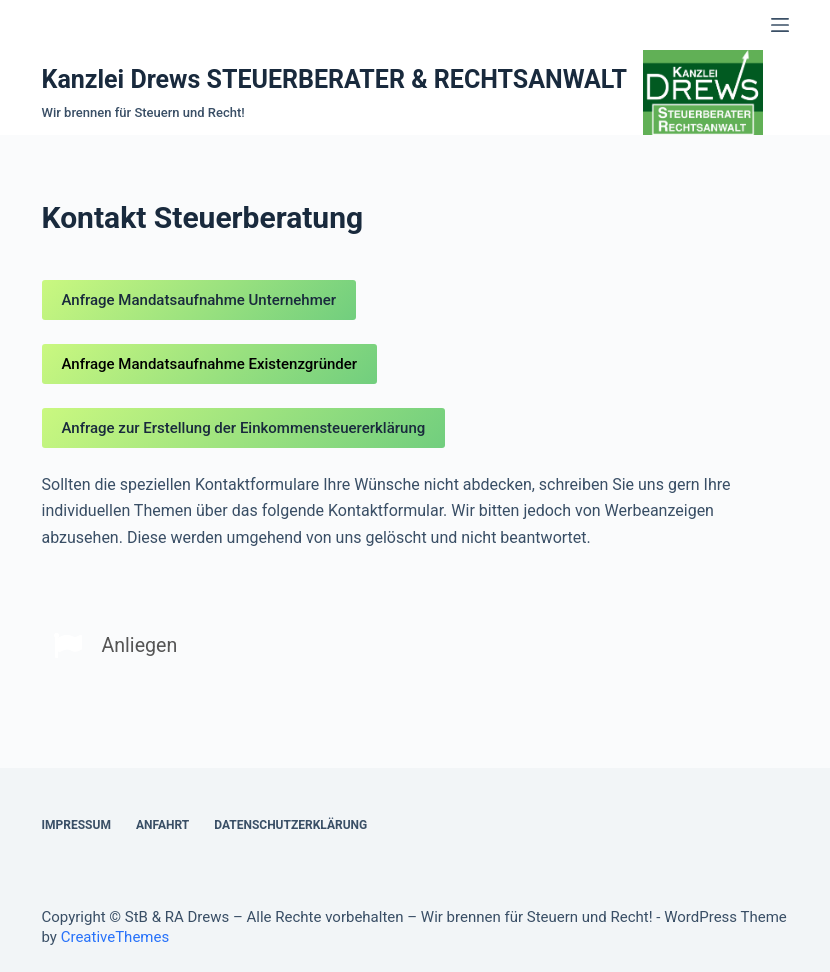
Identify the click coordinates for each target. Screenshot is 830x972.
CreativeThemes (115, 937)
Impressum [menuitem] (76, 825)
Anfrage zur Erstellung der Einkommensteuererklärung (244, 428)
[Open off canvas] (780, 25)
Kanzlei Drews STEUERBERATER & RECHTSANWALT (335, 79)
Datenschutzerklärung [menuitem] (290, 825)
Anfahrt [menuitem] (162, 825)
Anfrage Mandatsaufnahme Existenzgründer (210, 364)
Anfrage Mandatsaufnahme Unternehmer (199, 300)
